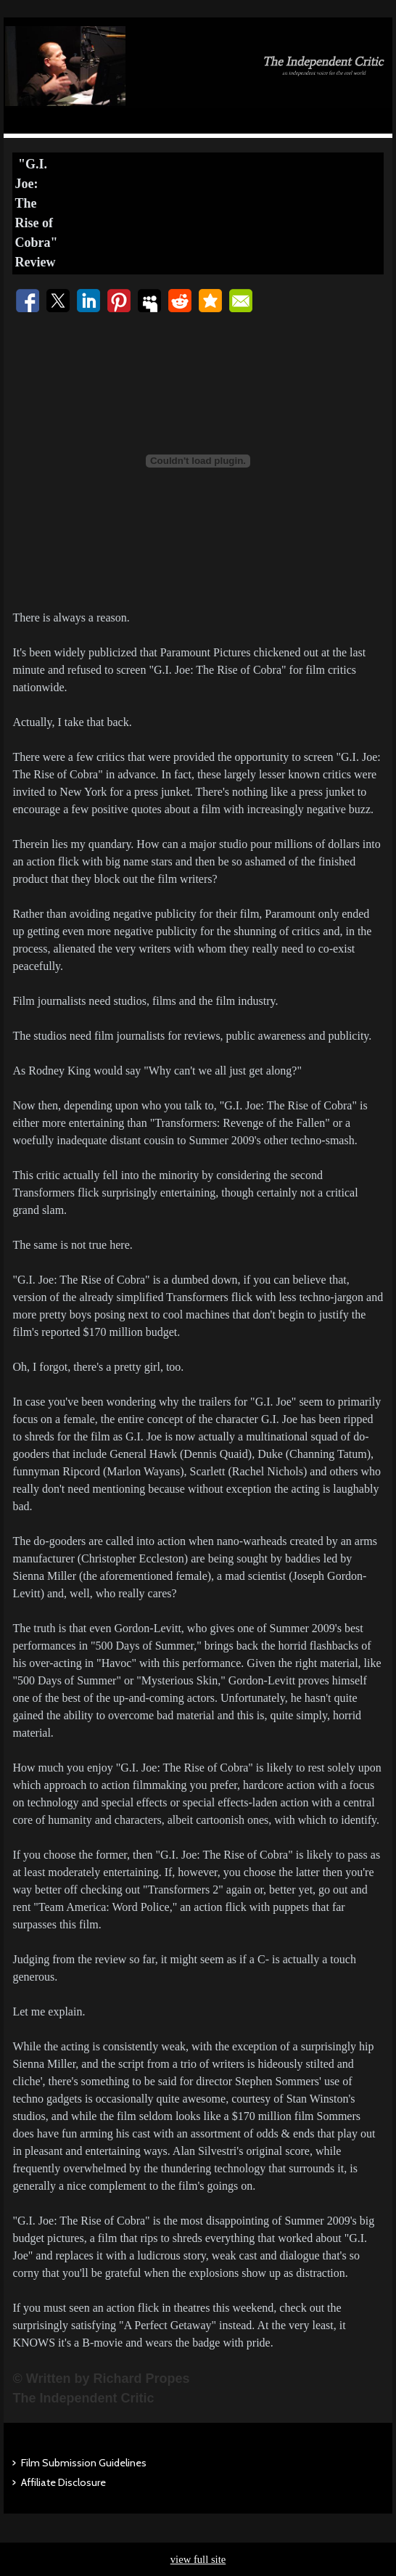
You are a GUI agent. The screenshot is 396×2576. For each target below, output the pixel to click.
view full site (198, 2559)
